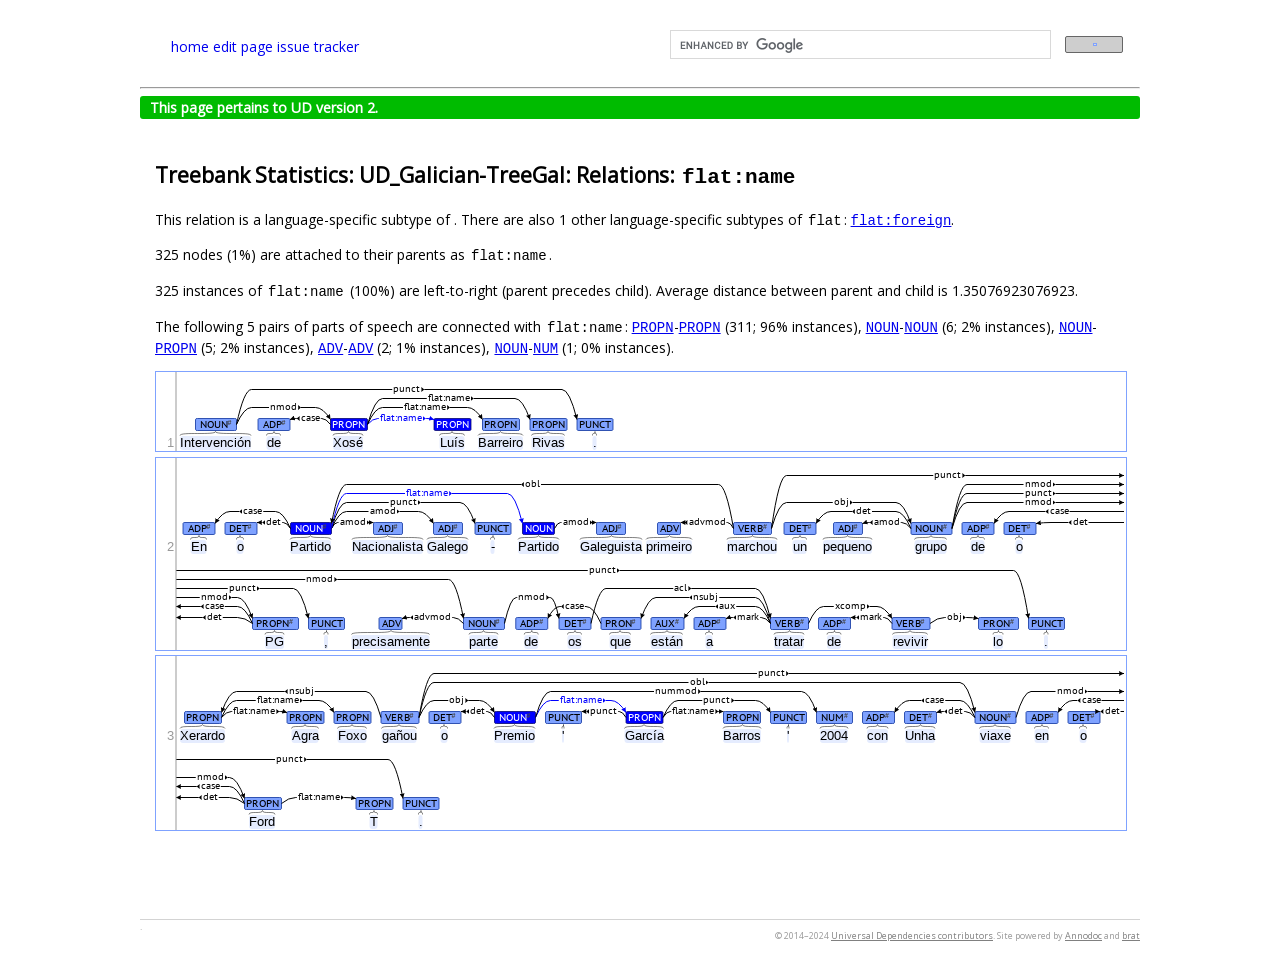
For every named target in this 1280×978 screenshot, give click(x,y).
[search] (858, 45)
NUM (545, 347)
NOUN (883, 326)
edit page (243, 46)
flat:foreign (901, 219)
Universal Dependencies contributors (912, 935)
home (190, 46)
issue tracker (318, 46)
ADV (330, 347)
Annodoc (1083, 935)
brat (1131, 935)
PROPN (653, 326)
